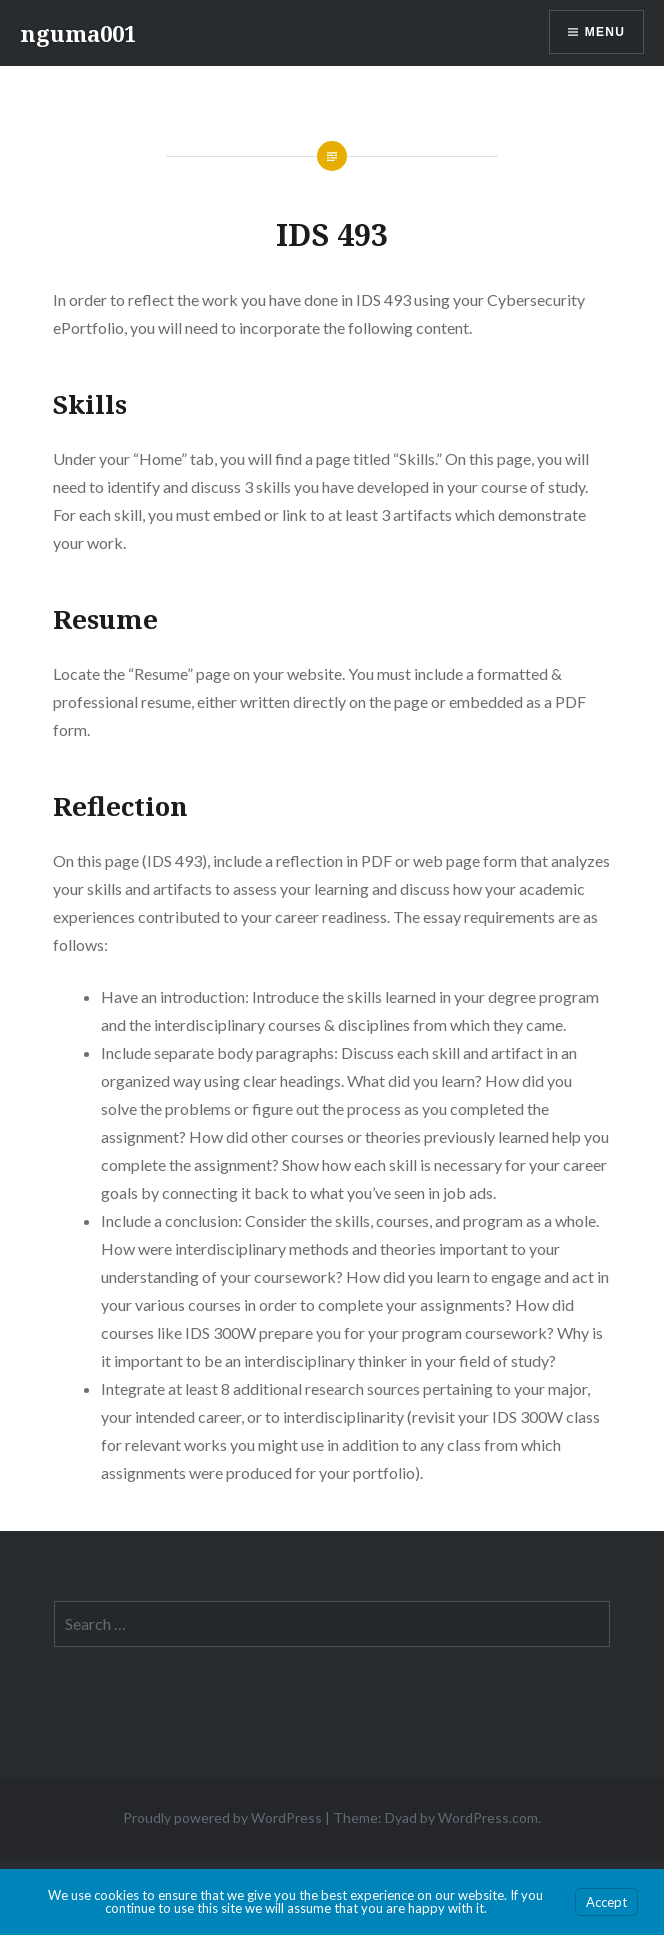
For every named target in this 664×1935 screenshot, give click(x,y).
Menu (605, 32)
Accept (606, 1902)
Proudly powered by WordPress (222, 1817)
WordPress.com (488, 1817)
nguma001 (78, 33)
